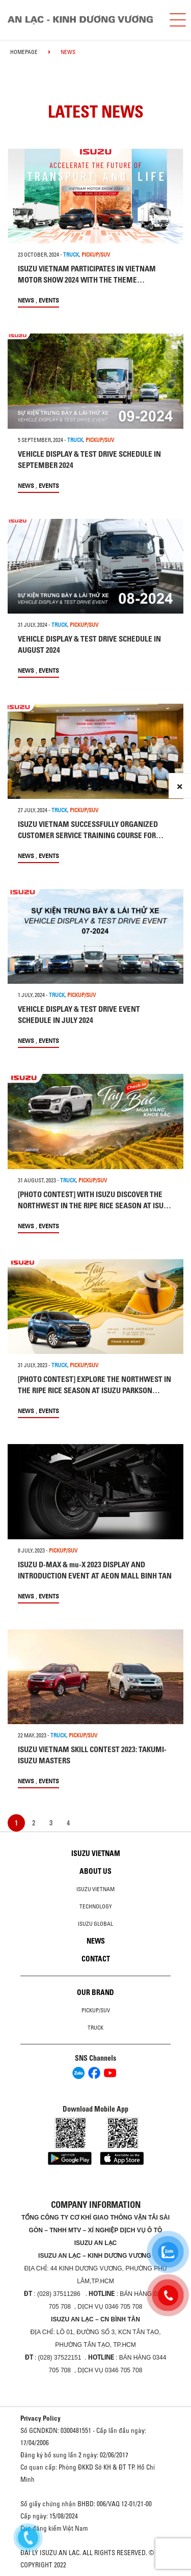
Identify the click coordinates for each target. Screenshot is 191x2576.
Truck (95, 2027)
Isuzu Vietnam (95, 1853)
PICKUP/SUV (95, 254)
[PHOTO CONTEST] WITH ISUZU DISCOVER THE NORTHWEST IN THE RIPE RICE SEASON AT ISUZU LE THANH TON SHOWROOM (95, 1205)
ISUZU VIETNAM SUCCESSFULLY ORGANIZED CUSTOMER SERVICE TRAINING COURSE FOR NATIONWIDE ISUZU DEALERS (88, 835)
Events (49, 300)
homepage (24, 52)
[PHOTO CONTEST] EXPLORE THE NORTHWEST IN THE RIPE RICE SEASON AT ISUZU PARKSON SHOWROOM (94, 1390)
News (26, 300)
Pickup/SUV (95, 2010)
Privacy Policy (40, 2418)
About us (95, 1871)
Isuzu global (95, 1923)
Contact (95, 1958)
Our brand (95, 1992)
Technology (95, 1906)
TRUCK (71, 254)
